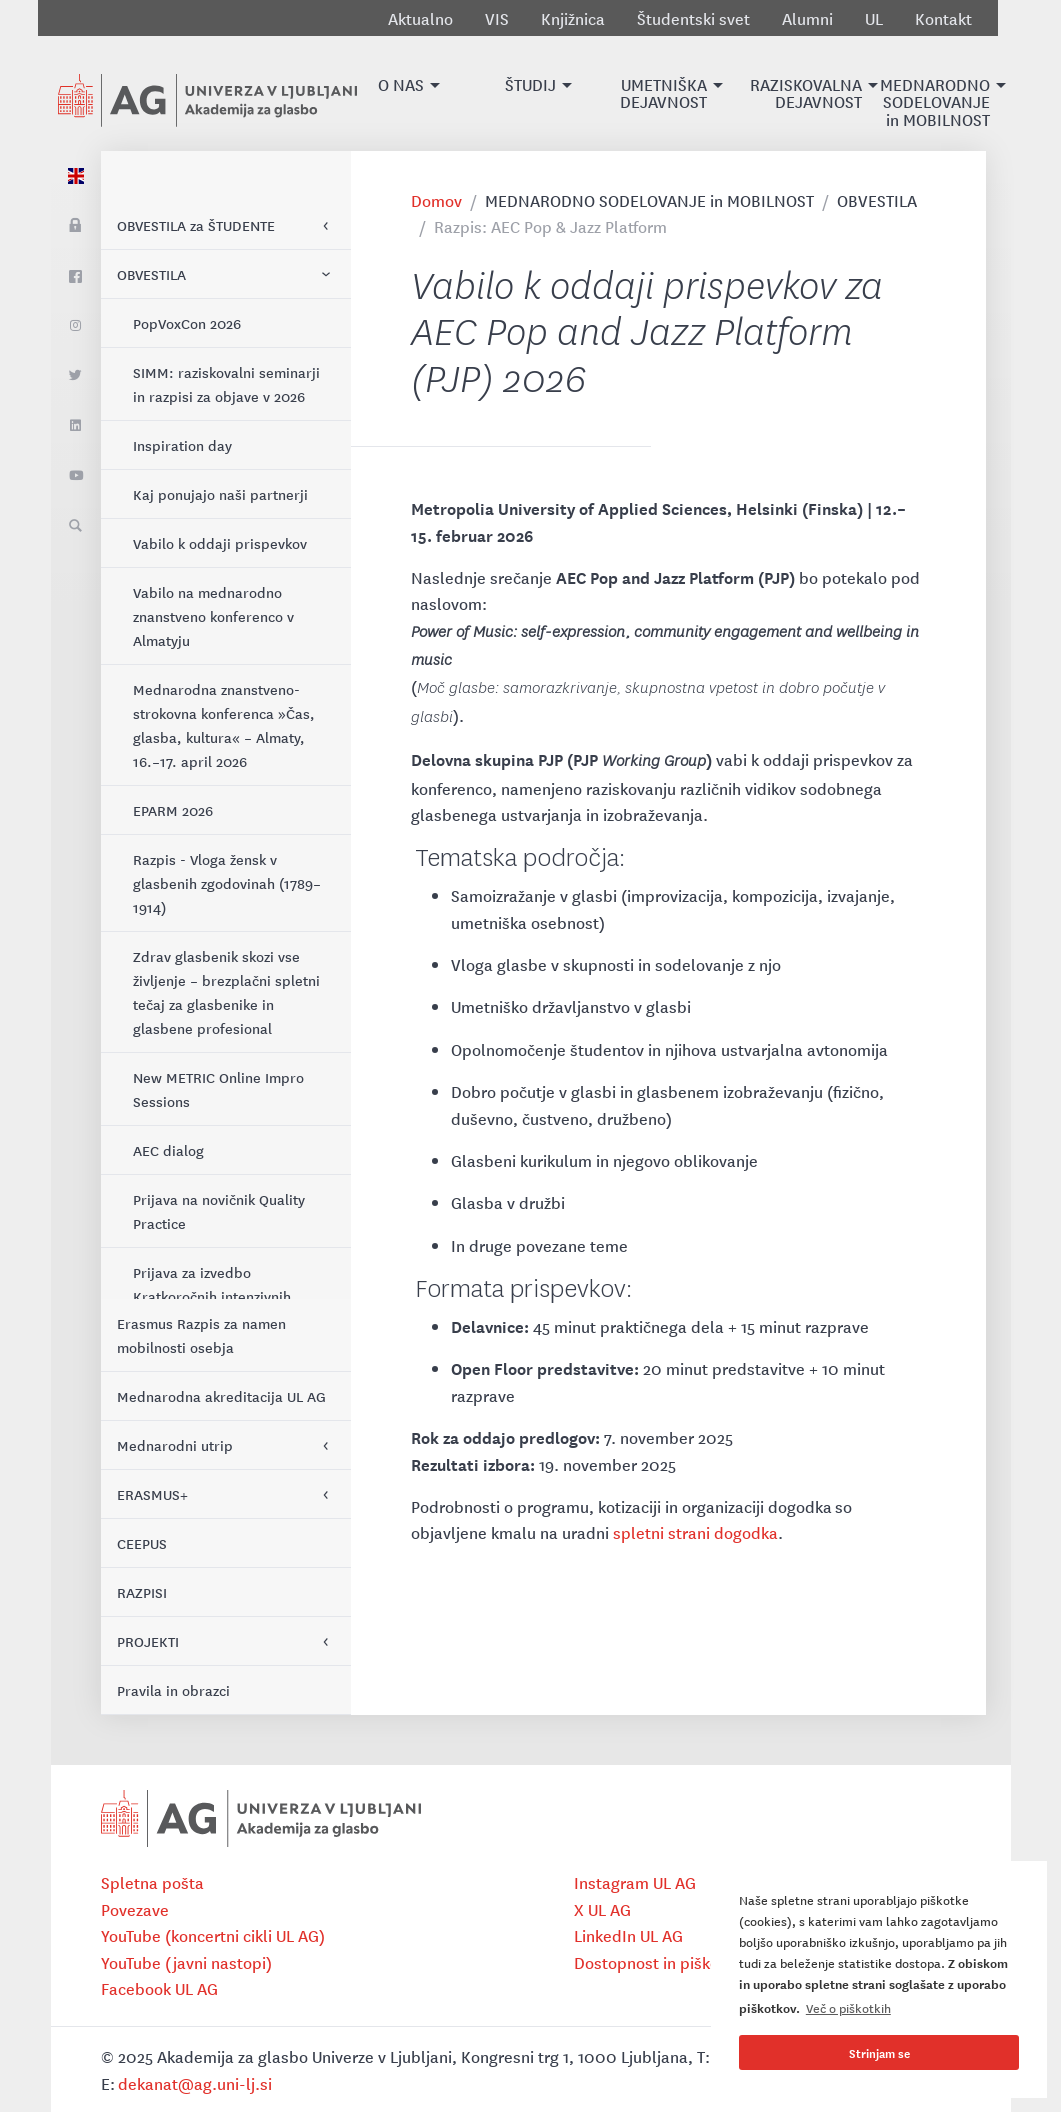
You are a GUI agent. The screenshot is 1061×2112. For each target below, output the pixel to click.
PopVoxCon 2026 (187, 323)
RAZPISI (142, 1592)
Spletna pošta (152, 1882)
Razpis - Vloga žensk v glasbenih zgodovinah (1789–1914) (227, 883)
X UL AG (602, 1909)
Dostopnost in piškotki (655, 1962)
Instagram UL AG (635, 1882)
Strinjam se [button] (879, 2052)
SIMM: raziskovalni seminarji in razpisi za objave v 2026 (226, 384)
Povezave (135, 1909)
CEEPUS (142, 1543)
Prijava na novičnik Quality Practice (219, 1211)
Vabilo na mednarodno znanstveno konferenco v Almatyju (213, 616)
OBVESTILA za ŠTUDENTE (196, 225)
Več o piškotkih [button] (848, 2007)
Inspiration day (182, 445)
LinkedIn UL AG (628, 1935)
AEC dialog (168, 1150)
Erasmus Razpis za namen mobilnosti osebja (201, 1335)
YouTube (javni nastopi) (186, 1962)
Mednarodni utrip (175, 1445)
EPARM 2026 (173, 810)
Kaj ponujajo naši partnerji (220, 494)
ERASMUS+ (152, 1494)
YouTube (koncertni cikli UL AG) (213, 1935)
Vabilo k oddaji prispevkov (220, 543)
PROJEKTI (148, 1641)
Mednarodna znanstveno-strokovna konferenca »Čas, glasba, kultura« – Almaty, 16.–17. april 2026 (224, 725)
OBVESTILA (151, 274)
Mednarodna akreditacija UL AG (221, 1396)
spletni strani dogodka (695, 1532)
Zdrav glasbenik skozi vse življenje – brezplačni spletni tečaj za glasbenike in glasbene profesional (226, 992)
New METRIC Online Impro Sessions (218, 1089)
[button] (401, 93)
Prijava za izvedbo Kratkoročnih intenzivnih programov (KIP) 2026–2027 (223, 1296)
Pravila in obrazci (173, 1690)
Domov (436, 200)
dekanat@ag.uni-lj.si (195, 2083)
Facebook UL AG (159, 1988)
